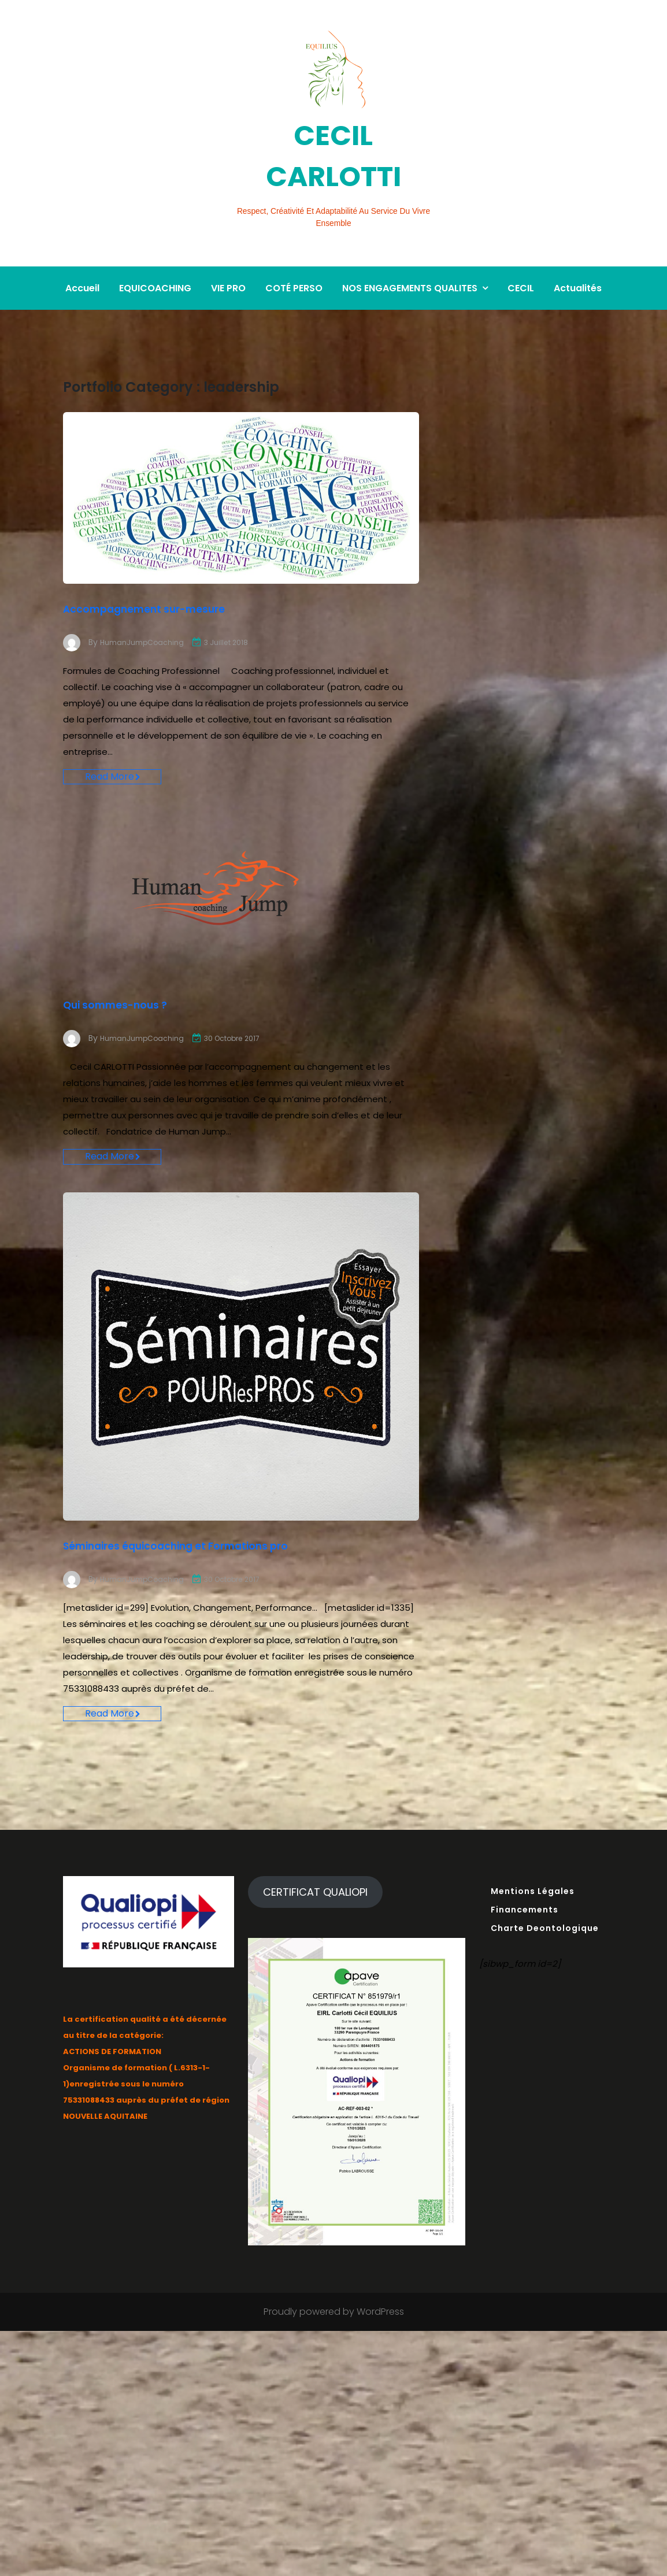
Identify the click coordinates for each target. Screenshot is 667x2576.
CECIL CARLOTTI (333, 151)
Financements (524, 1935)
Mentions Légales (533, 1916)
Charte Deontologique (545, 1953)
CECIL (520, 256)
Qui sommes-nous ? (147, 984)
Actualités (578, 256)
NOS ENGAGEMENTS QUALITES (409, 256)
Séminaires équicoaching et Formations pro (232, 1547)
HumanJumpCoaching (146, 610)
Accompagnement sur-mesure (197, 575)
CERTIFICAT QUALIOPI (315, 1917)
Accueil (82, 256)
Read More (113, 751)
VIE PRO (228, 256)
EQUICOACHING (155, 256)
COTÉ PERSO (294, 256)
